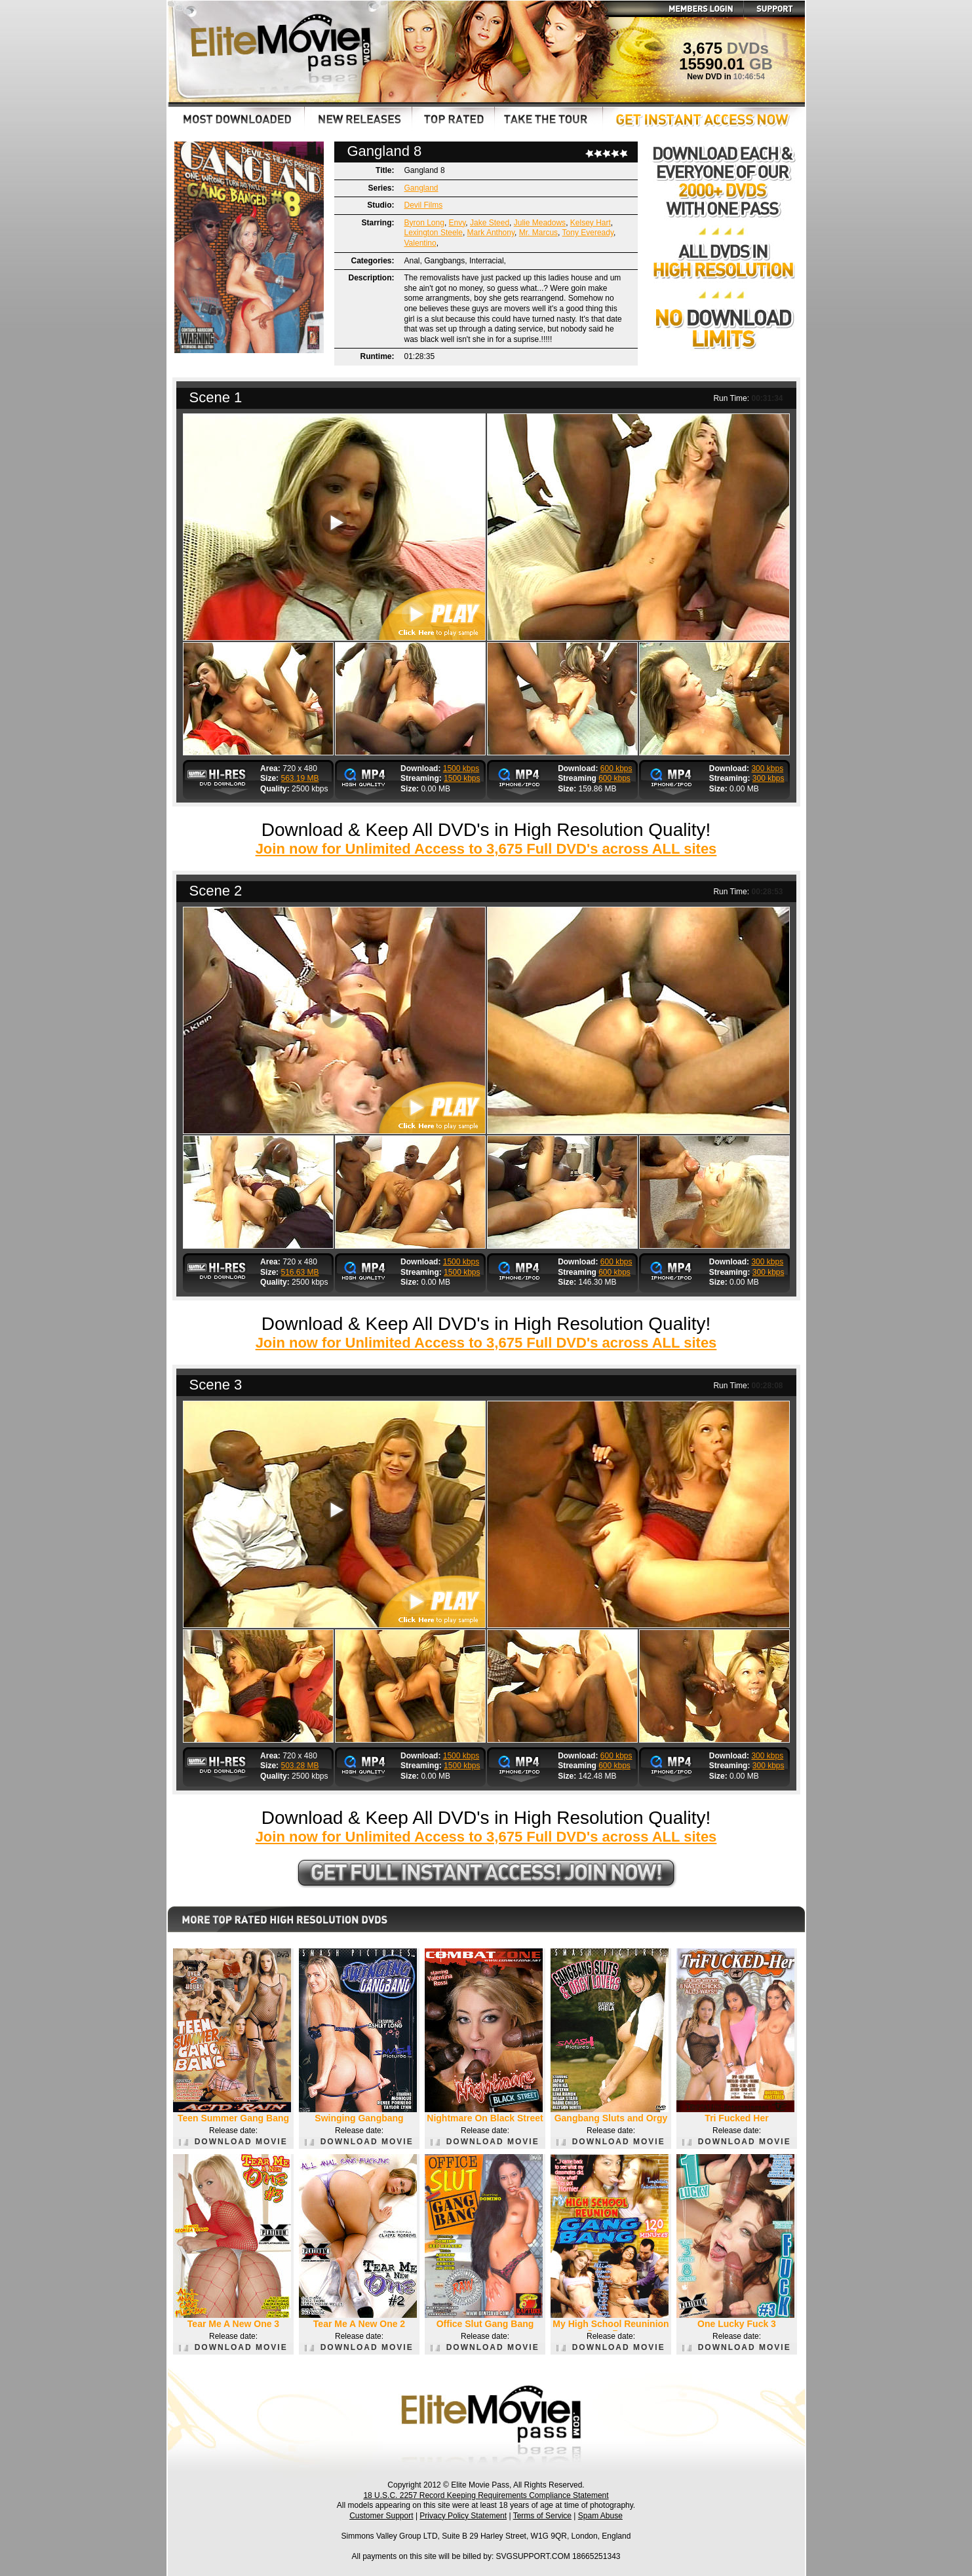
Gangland (421, 188)
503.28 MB (300, 1765)
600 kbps (616, 768)
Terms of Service (542, 2515)
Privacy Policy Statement (463, 2515)
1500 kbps (461, 768)
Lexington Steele (433, 232)
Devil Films (423, 205)
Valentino (420, 243)
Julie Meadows (540, 222)
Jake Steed (489, 222)
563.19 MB (300, 778)
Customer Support (381, 2515)
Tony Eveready (588, 232)
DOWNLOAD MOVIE (233, 2141)
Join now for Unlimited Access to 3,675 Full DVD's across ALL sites (486, 849)
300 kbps (767, 768)
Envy (457, 222)
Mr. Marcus (538, 232)
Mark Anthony (491, 232)
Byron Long (424, 222)
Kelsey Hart (590, 222)
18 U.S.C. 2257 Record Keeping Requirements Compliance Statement (485, 2495)
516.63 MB (300, 1272)
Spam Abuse (600, 2515)
